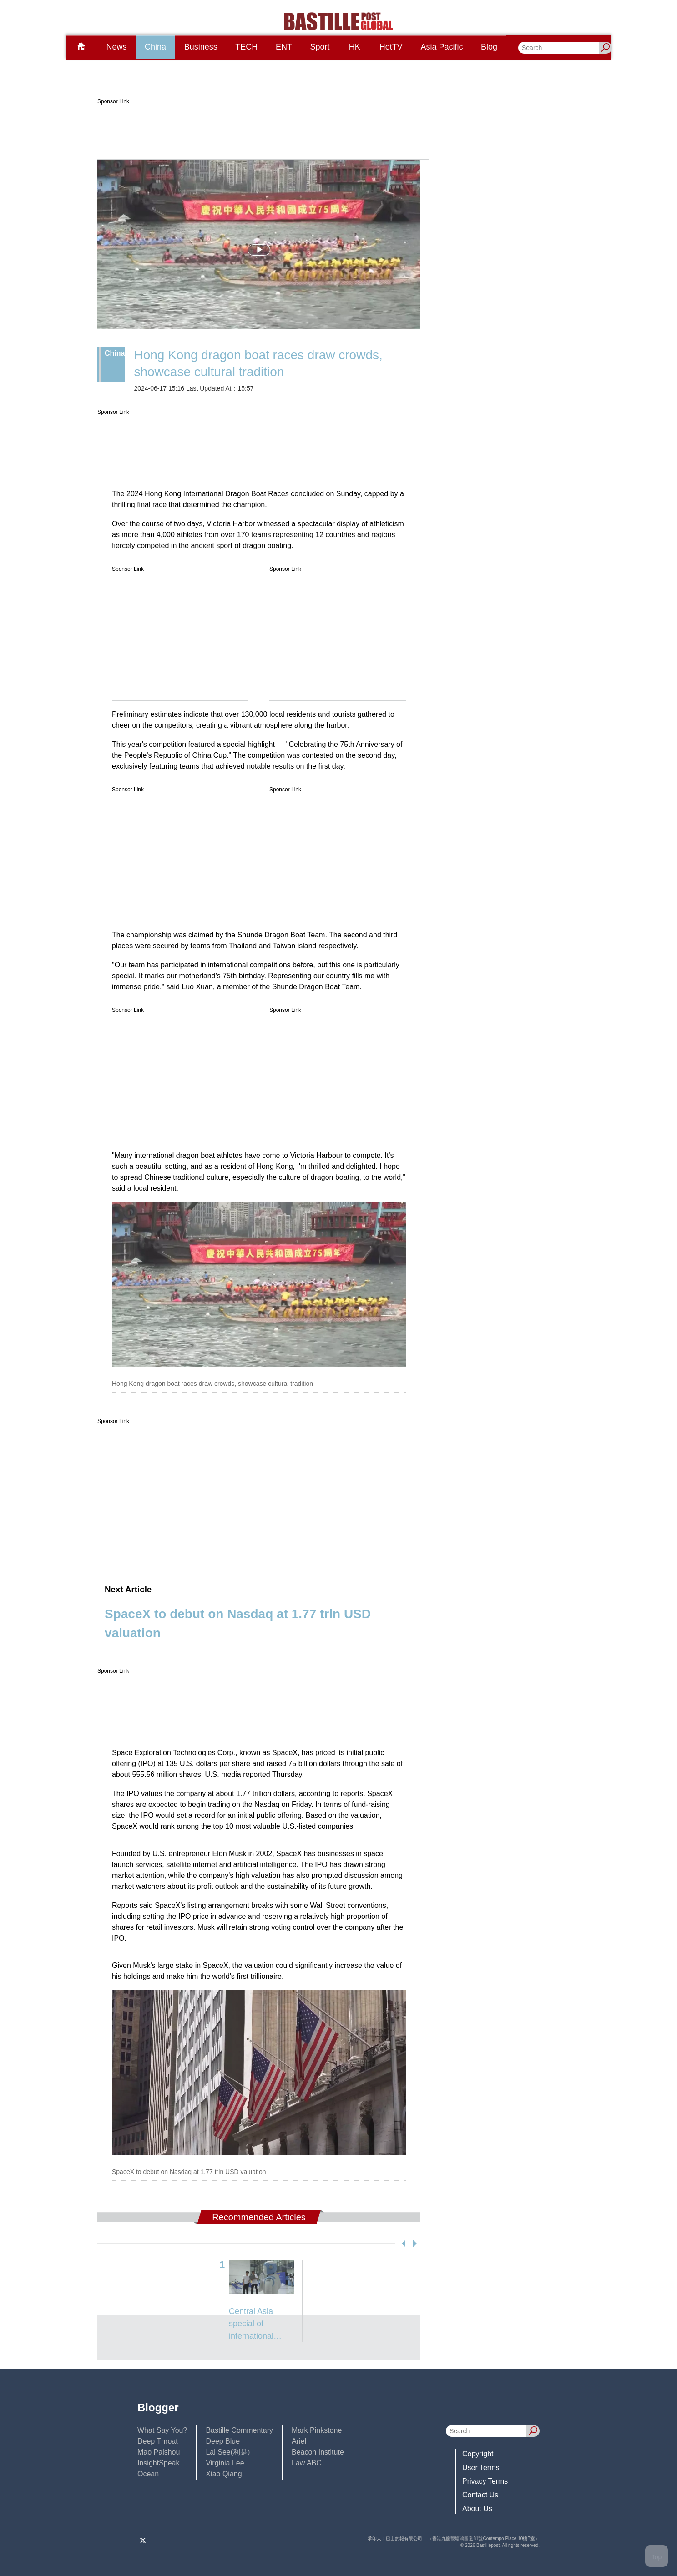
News (116, 46)
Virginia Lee (225, 2463)
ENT (284, 46)
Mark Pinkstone (317, 2430)
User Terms (481, 2467)
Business (200, 46)
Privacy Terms (485, 2481)
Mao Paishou (158, 2452)
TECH (246, 46)
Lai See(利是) (228, 2452)
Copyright (477, 2454)
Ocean (148, 2474)
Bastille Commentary (239, 2430)
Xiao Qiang (224, 2474)
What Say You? (162, 2430)
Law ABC (307, 2463)
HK (354, 46)
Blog (489, 46)
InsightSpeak (158, 2463)
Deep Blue (223, 2441)
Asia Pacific (441, 46)
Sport (320, 46)
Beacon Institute (318, 2452)
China (155, 46)
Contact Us (480, 2495)
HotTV (391, 46)
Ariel (299, 2441)
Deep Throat (157, 2441)
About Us (477, 2508)
